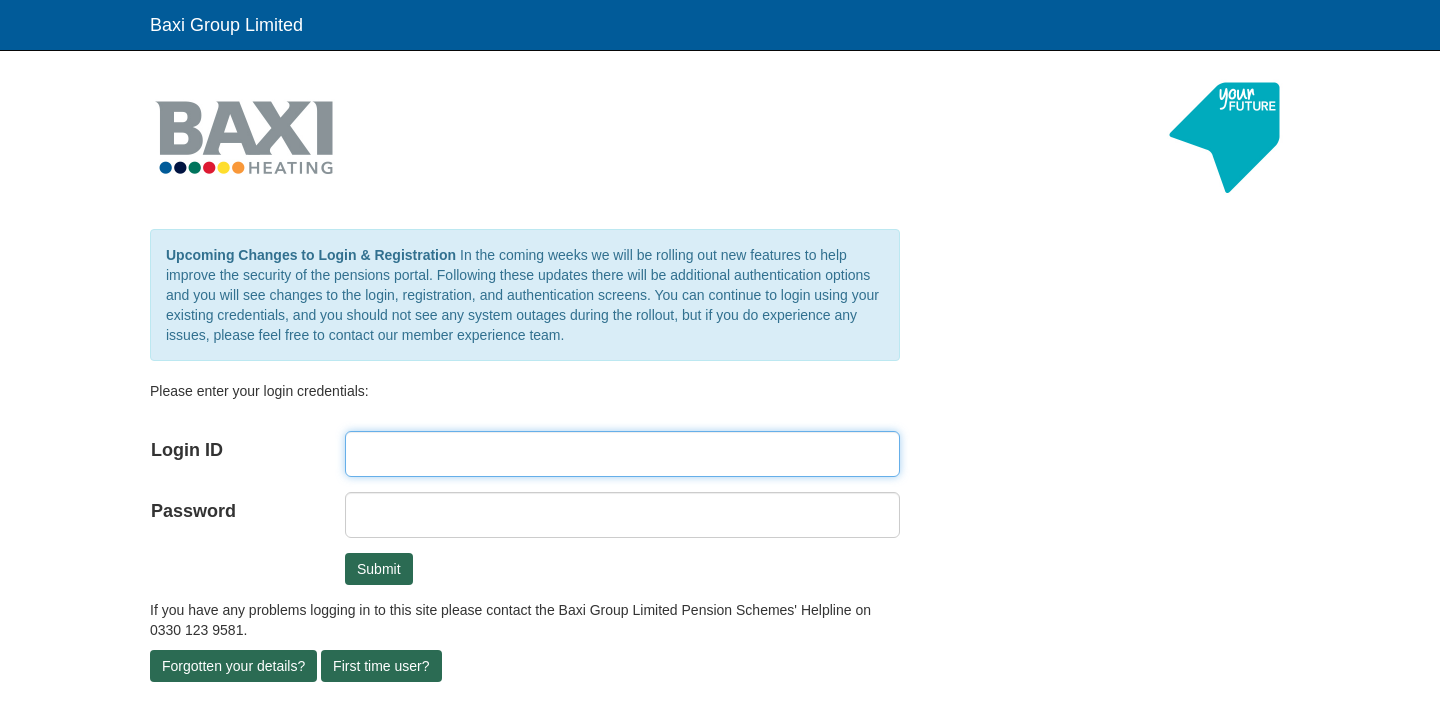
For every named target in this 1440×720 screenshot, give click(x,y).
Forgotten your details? (233, 666)
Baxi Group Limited (226, 25)
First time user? (381, 666)
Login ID (187, 450)
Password (193, 511)
